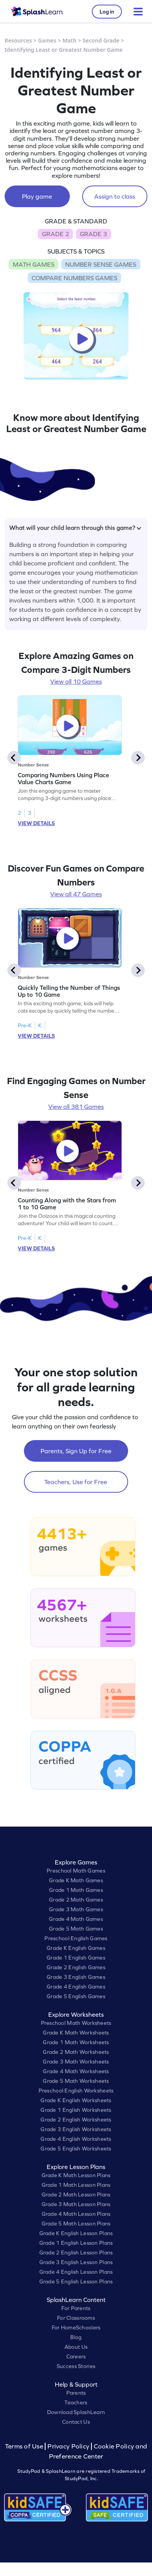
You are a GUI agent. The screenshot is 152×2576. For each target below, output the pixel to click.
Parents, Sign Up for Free (76, 1450)
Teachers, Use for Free (75, 1481)
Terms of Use (25, 2446)
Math (69, 40)
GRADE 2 (55, 233)
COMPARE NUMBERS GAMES (74, 277)
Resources (18, 40)
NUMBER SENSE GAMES (100, 264)
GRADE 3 (93, 233)
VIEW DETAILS (36, 823)
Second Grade (101, 40)
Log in (107, 12)
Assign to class (114, 196)
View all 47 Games (76, 893)
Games (47, 40)
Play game (37, 196)
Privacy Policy (68, 2446)
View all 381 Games (76, 1106)
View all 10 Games (76, 681)
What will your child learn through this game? (75, 527)
